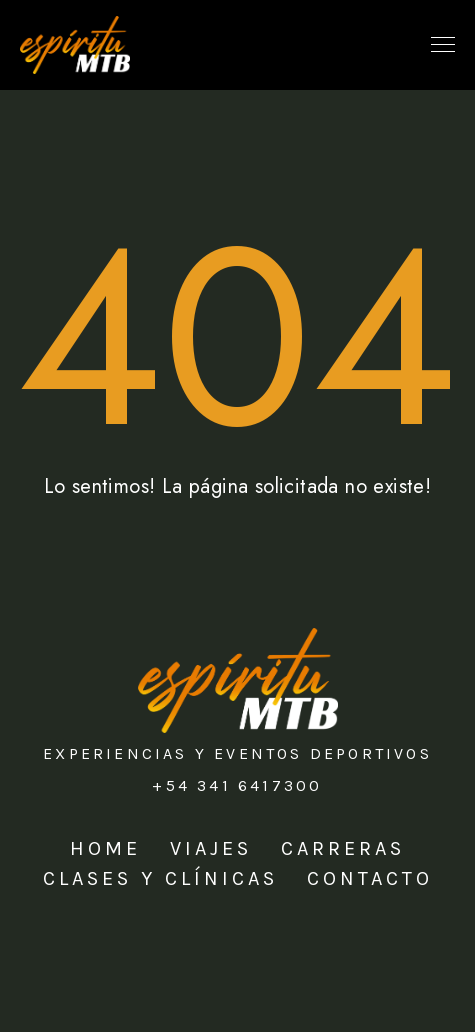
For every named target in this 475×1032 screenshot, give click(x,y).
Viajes (211, 848)
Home (105, 848)
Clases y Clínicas (160, 878)
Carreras (343, 848)
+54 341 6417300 (237, 785)
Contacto (370, 878)
